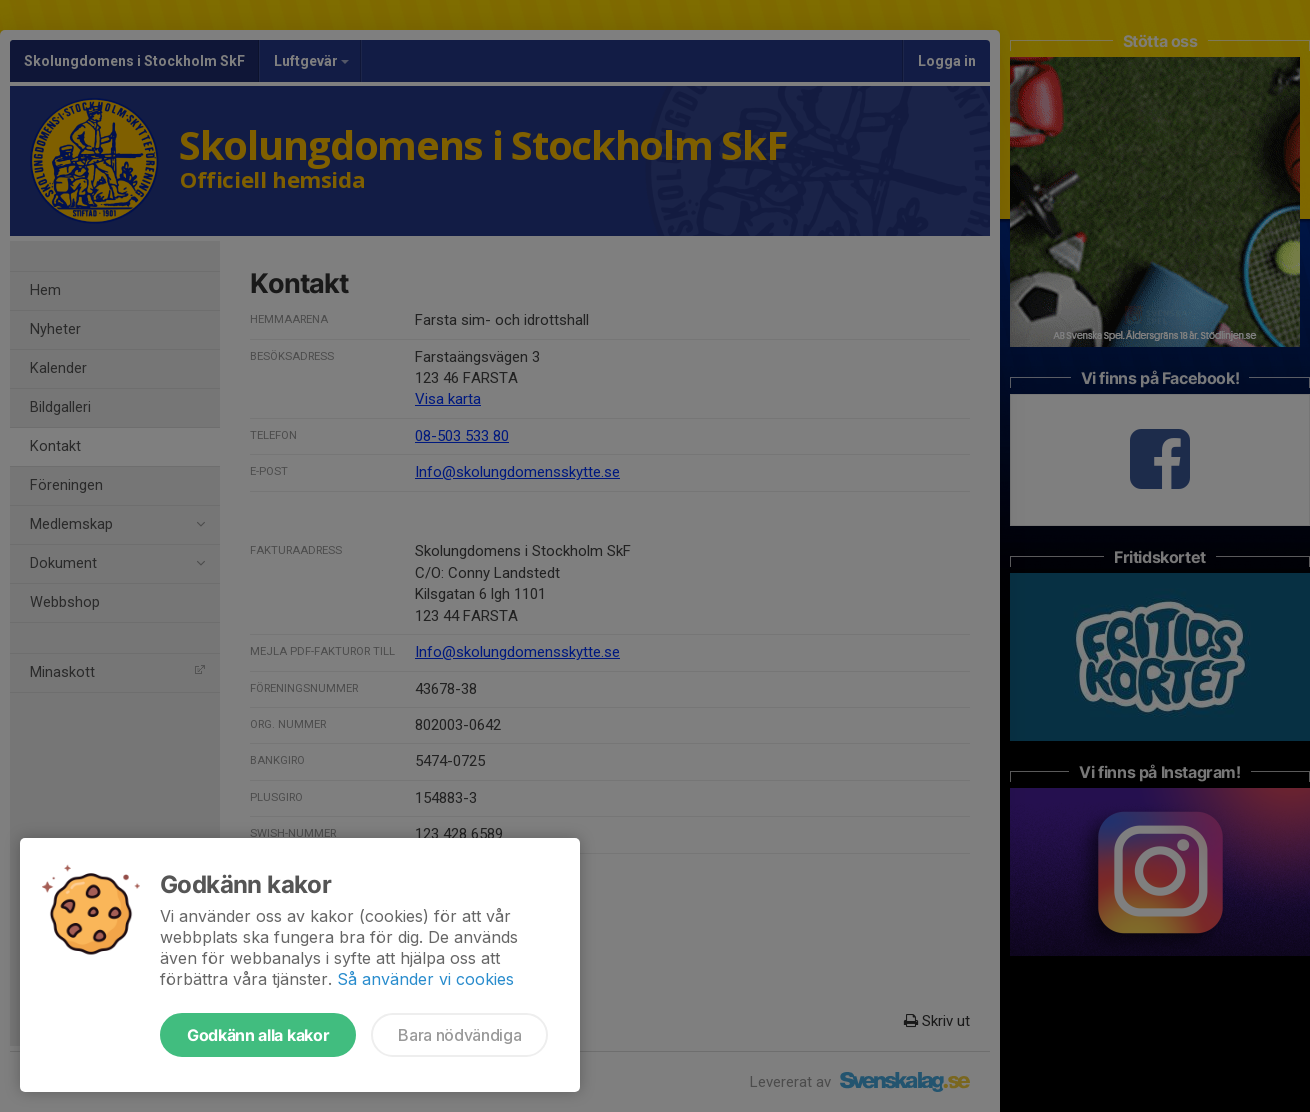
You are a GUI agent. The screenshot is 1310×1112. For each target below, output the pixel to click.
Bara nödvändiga (459, 1035)
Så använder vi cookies (425, 979)
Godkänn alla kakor (258, 1035)
